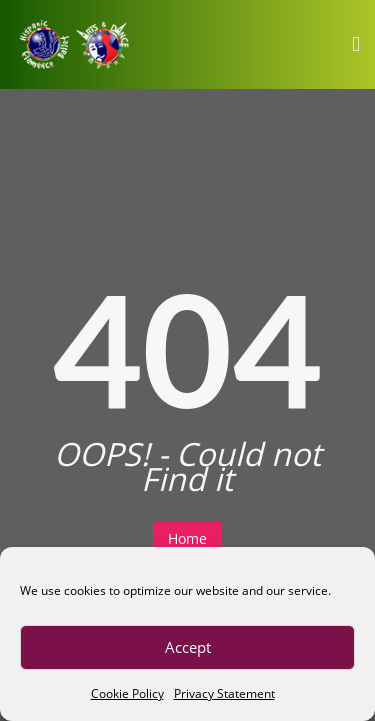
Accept (188, 647)
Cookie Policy (127, 693)
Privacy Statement (224, 693)
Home (187, 538)
